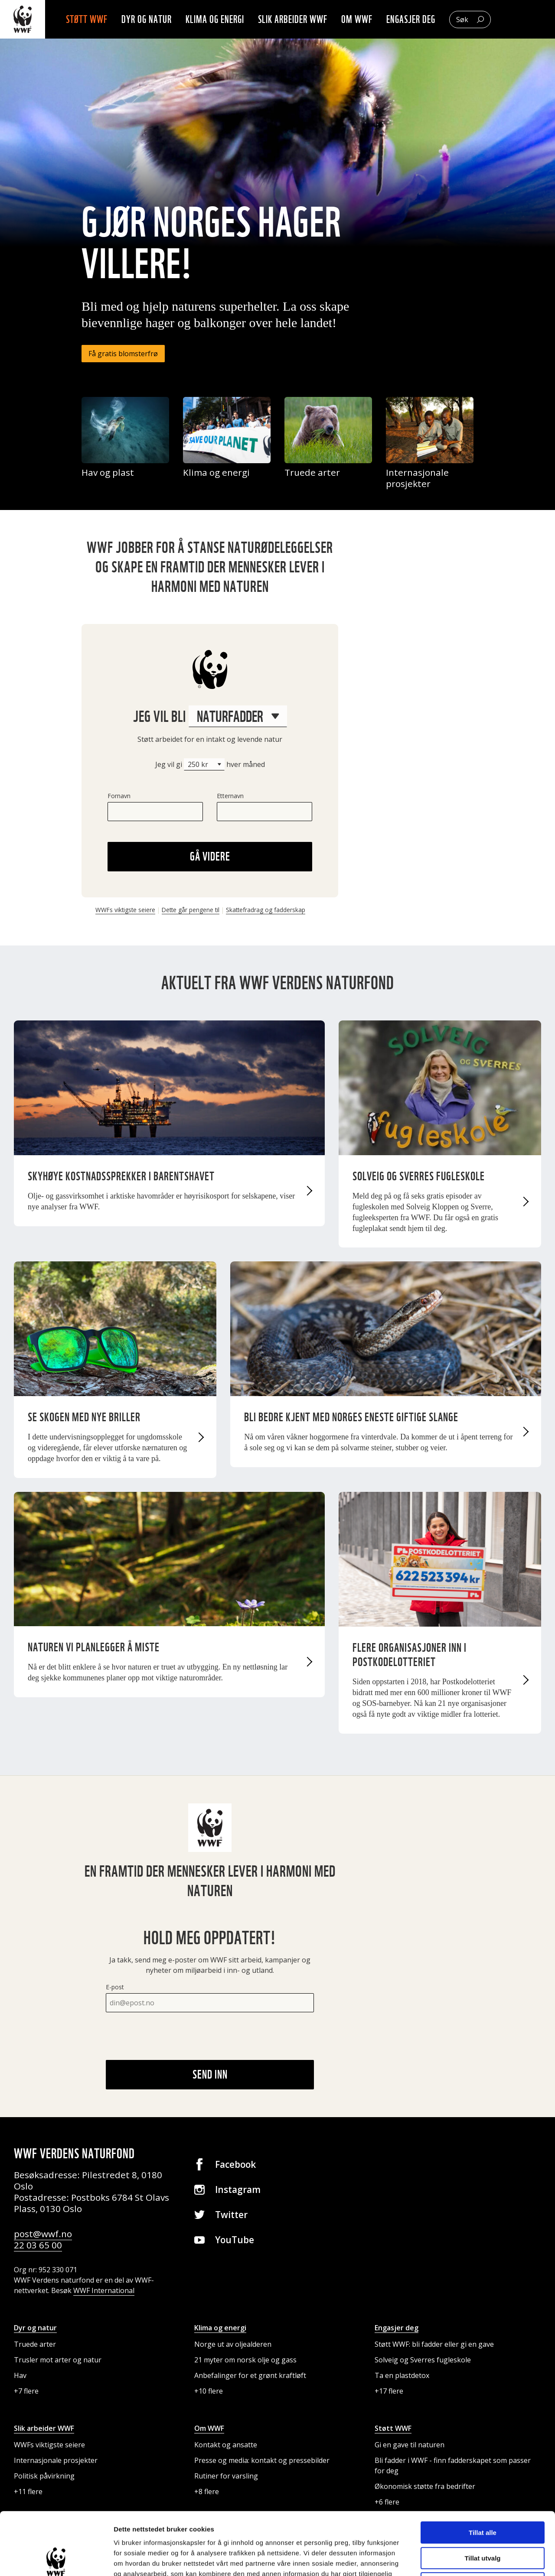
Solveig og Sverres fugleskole (423, 2360)
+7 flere (26, 2391)
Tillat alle (482, 2470)
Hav (20, 2375)
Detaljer (462, 2559)
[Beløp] (204, 764)
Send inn (210, 2074)
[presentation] (172, 2036)
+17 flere (389, 2391)
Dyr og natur (146, 19)
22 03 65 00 (38, 2245)
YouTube (234, 2240)
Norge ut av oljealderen (232, 2344)
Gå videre (210, 856)
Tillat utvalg (482, 2495)
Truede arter (35, 2344)
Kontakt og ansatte (225, 2444)
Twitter (231, 2215)
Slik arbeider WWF (292, 19)
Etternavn (230, 796)
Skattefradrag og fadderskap (265, 910)
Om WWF (356, 19)
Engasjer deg (410, 19)
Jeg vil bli (210, 716)
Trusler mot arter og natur (57, 2360)
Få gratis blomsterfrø (123, 353)
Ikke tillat (482, 2520)
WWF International (103, 2290)
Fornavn (119, 796)
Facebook (235, 2164)
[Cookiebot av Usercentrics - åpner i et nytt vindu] (56, 2559)
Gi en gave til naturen (409, 2444)
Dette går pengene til (190, 910)
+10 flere (208, 2391)
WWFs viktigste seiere (125, 910)
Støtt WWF (87, 19)
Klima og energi (215, 19)
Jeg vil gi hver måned (210, 764)
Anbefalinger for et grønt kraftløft (250, 2375)
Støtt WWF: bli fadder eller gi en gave (434, 2344)
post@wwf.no (43, 2234)
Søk (462, 19)
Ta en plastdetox (402, 2375)
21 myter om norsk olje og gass (245, 2360)
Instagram (238, 2189)
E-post (115, 1987)
